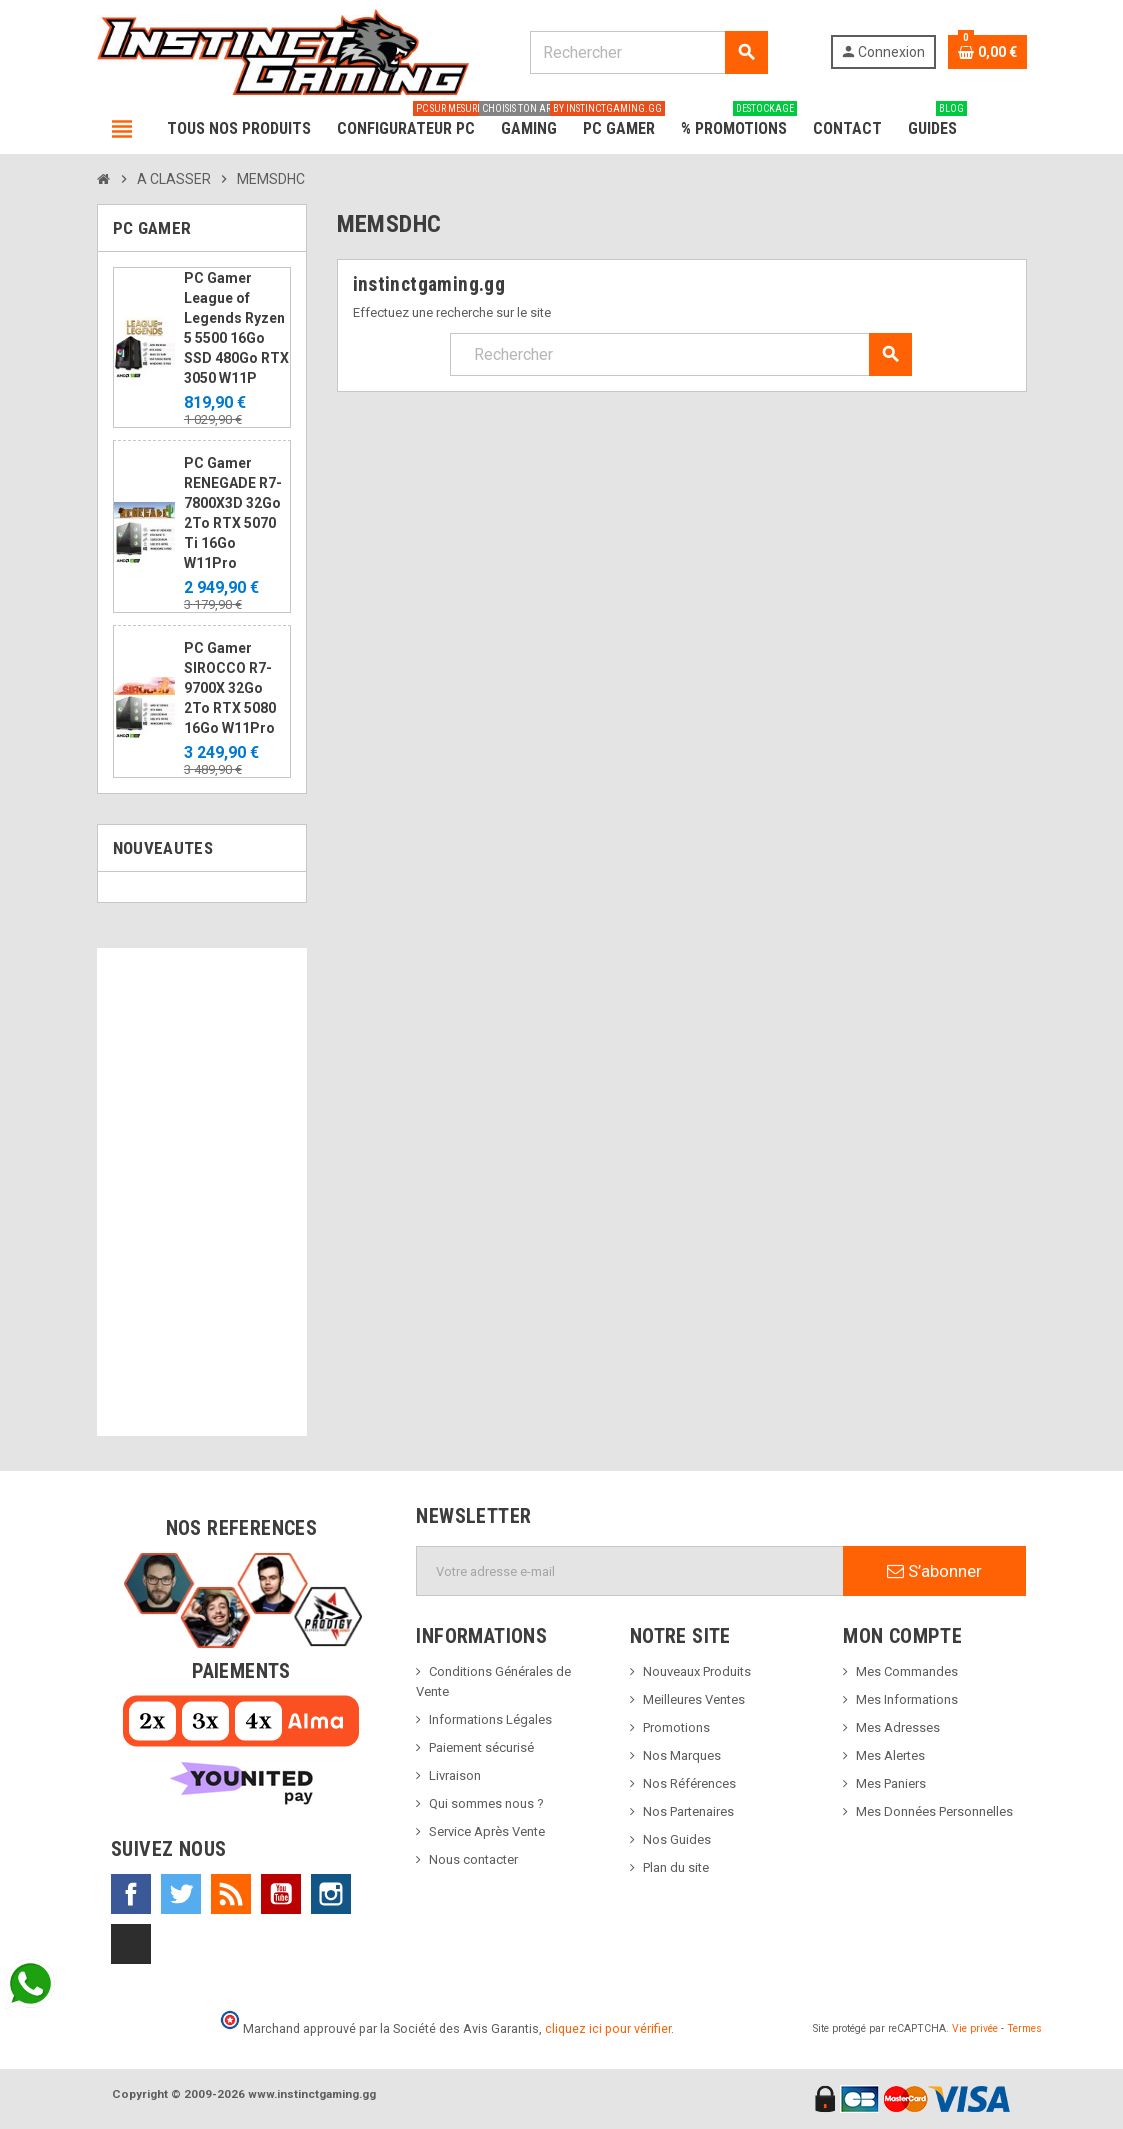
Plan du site (676, 1867)
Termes (1024, 2028)
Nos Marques (682, 1755)
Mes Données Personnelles (934, 1811)
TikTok (131, 1944)
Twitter (181, 1894)
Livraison (455, 1775)
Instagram (331, 1894)
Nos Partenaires (688, 1811)
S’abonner (934, 1571)
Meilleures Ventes (694, 1699)
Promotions (676, 1727)
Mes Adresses (898, 1727)
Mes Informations (907, 1699)
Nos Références (689, 1783)
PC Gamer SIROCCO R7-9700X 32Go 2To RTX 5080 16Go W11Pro (230, 688)
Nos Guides (677, 1839)
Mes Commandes (907, 1671)
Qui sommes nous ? (486, 1803)
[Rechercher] (649, 52)
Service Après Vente (487, 1831)
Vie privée (975, 2028)
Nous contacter (473, 1859)
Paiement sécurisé (481, 1747)
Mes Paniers (891, 1783)
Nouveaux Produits (697, 1671)
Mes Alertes (890, 1755)
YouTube (281, 1894)
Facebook (131, 1894)
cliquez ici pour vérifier (608, 2028)
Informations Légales (490, 1719)
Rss (231, 1894)
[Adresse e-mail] (630, 1571)
